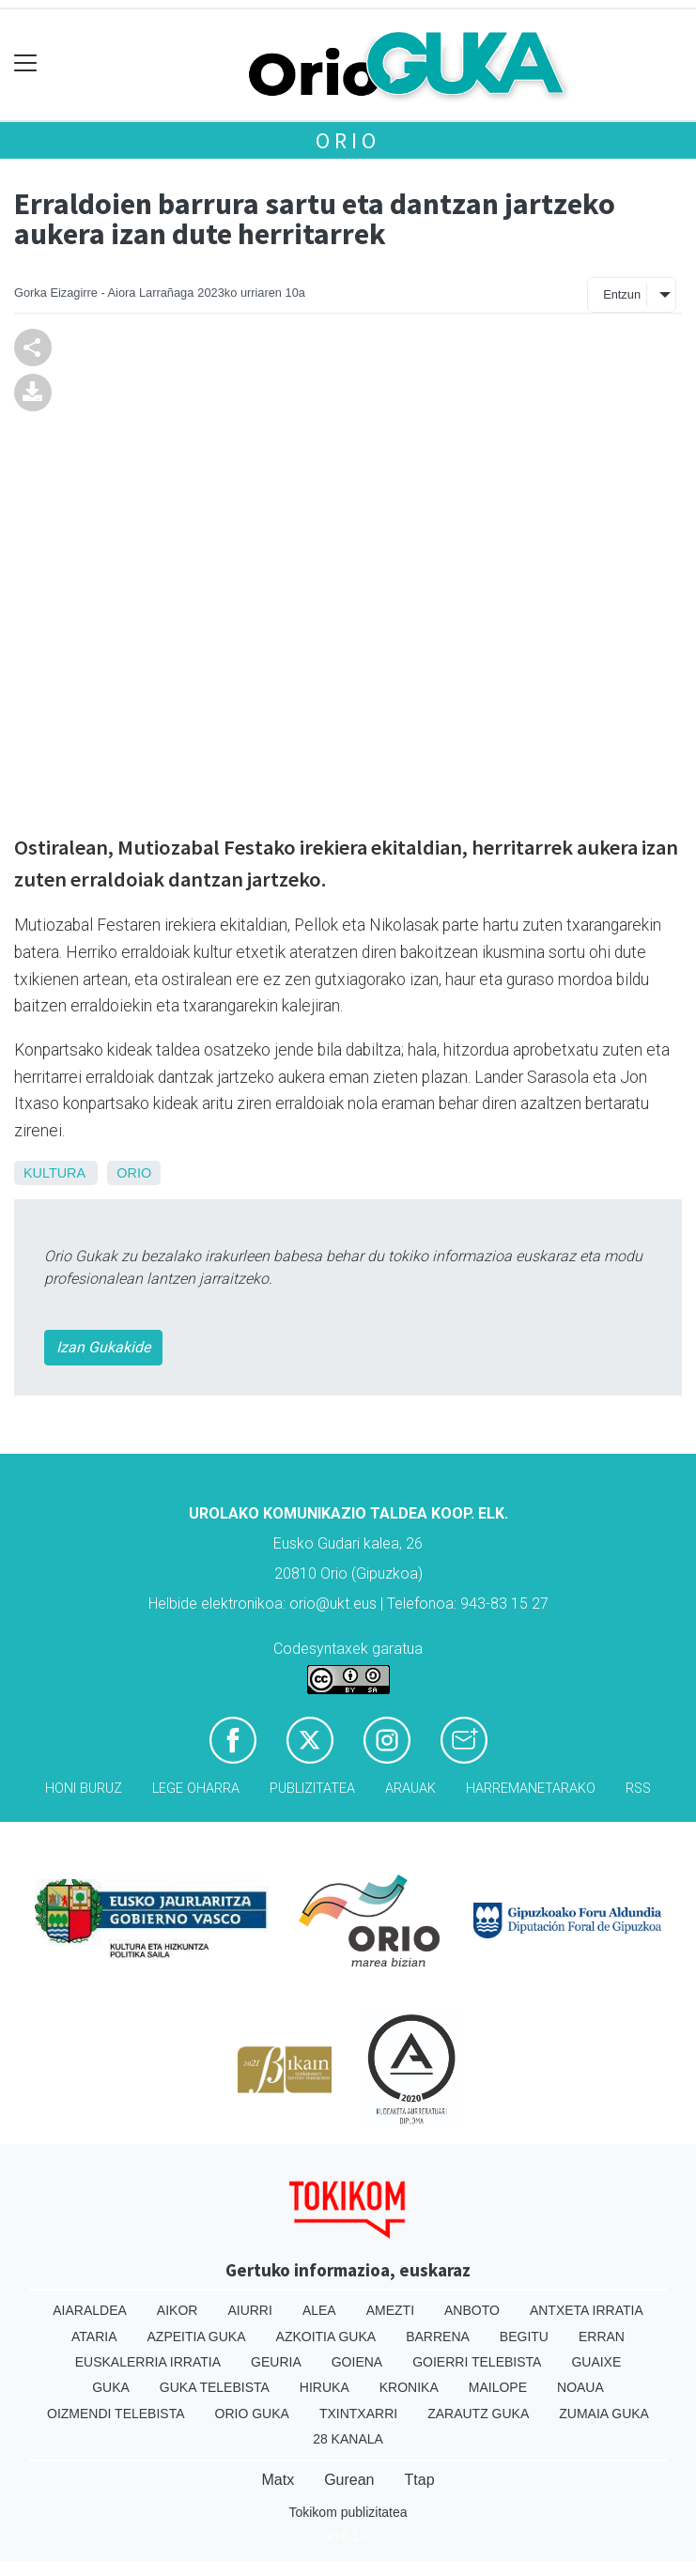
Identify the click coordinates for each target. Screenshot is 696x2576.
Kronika (409, 2387)
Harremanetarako (530, 1789)
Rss (638, 1789)
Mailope (498, 2387)
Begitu (524, 2336)
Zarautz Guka (478, 2413)
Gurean (349, 2480)
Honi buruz (83, 1789)
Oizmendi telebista (116, 2413)
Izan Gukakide (103, 1347)
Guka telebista (215, 2387)
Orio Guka (252, 2413)
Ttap (420, 2480)
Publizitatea (312, 1789)
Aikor (177, 2310)
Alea (319, 2310)
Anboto (472, 2310)
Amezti (390, 2310)
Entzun (622, 294)
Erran (602, 2336)
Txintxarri (358, 2413)
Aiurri (249, 2310)
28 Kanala (348, 2438)
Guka (111, 2387)
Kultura (54, 1172)
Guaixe (596, 2361)
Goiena (357, 2361)
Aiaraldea (90, 2310)
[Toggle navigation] (26, 63)
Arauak (410, 1789)
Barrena (438, 2336)
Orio (347, 140)
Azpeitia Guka (196, 2336)
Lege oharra (196, 1789)
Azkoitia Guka (326, 2336)
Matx (277, 2480)
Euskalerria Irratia (148, 2361)
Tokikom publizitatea (347, 2512)
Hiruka (324, 2387)
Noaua (580, 2387)
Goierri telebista (476, 2361)
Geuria (276, 2361)
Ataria (94, 2336)
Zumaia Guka (604, 2413)
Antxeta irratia (586, 2310)
